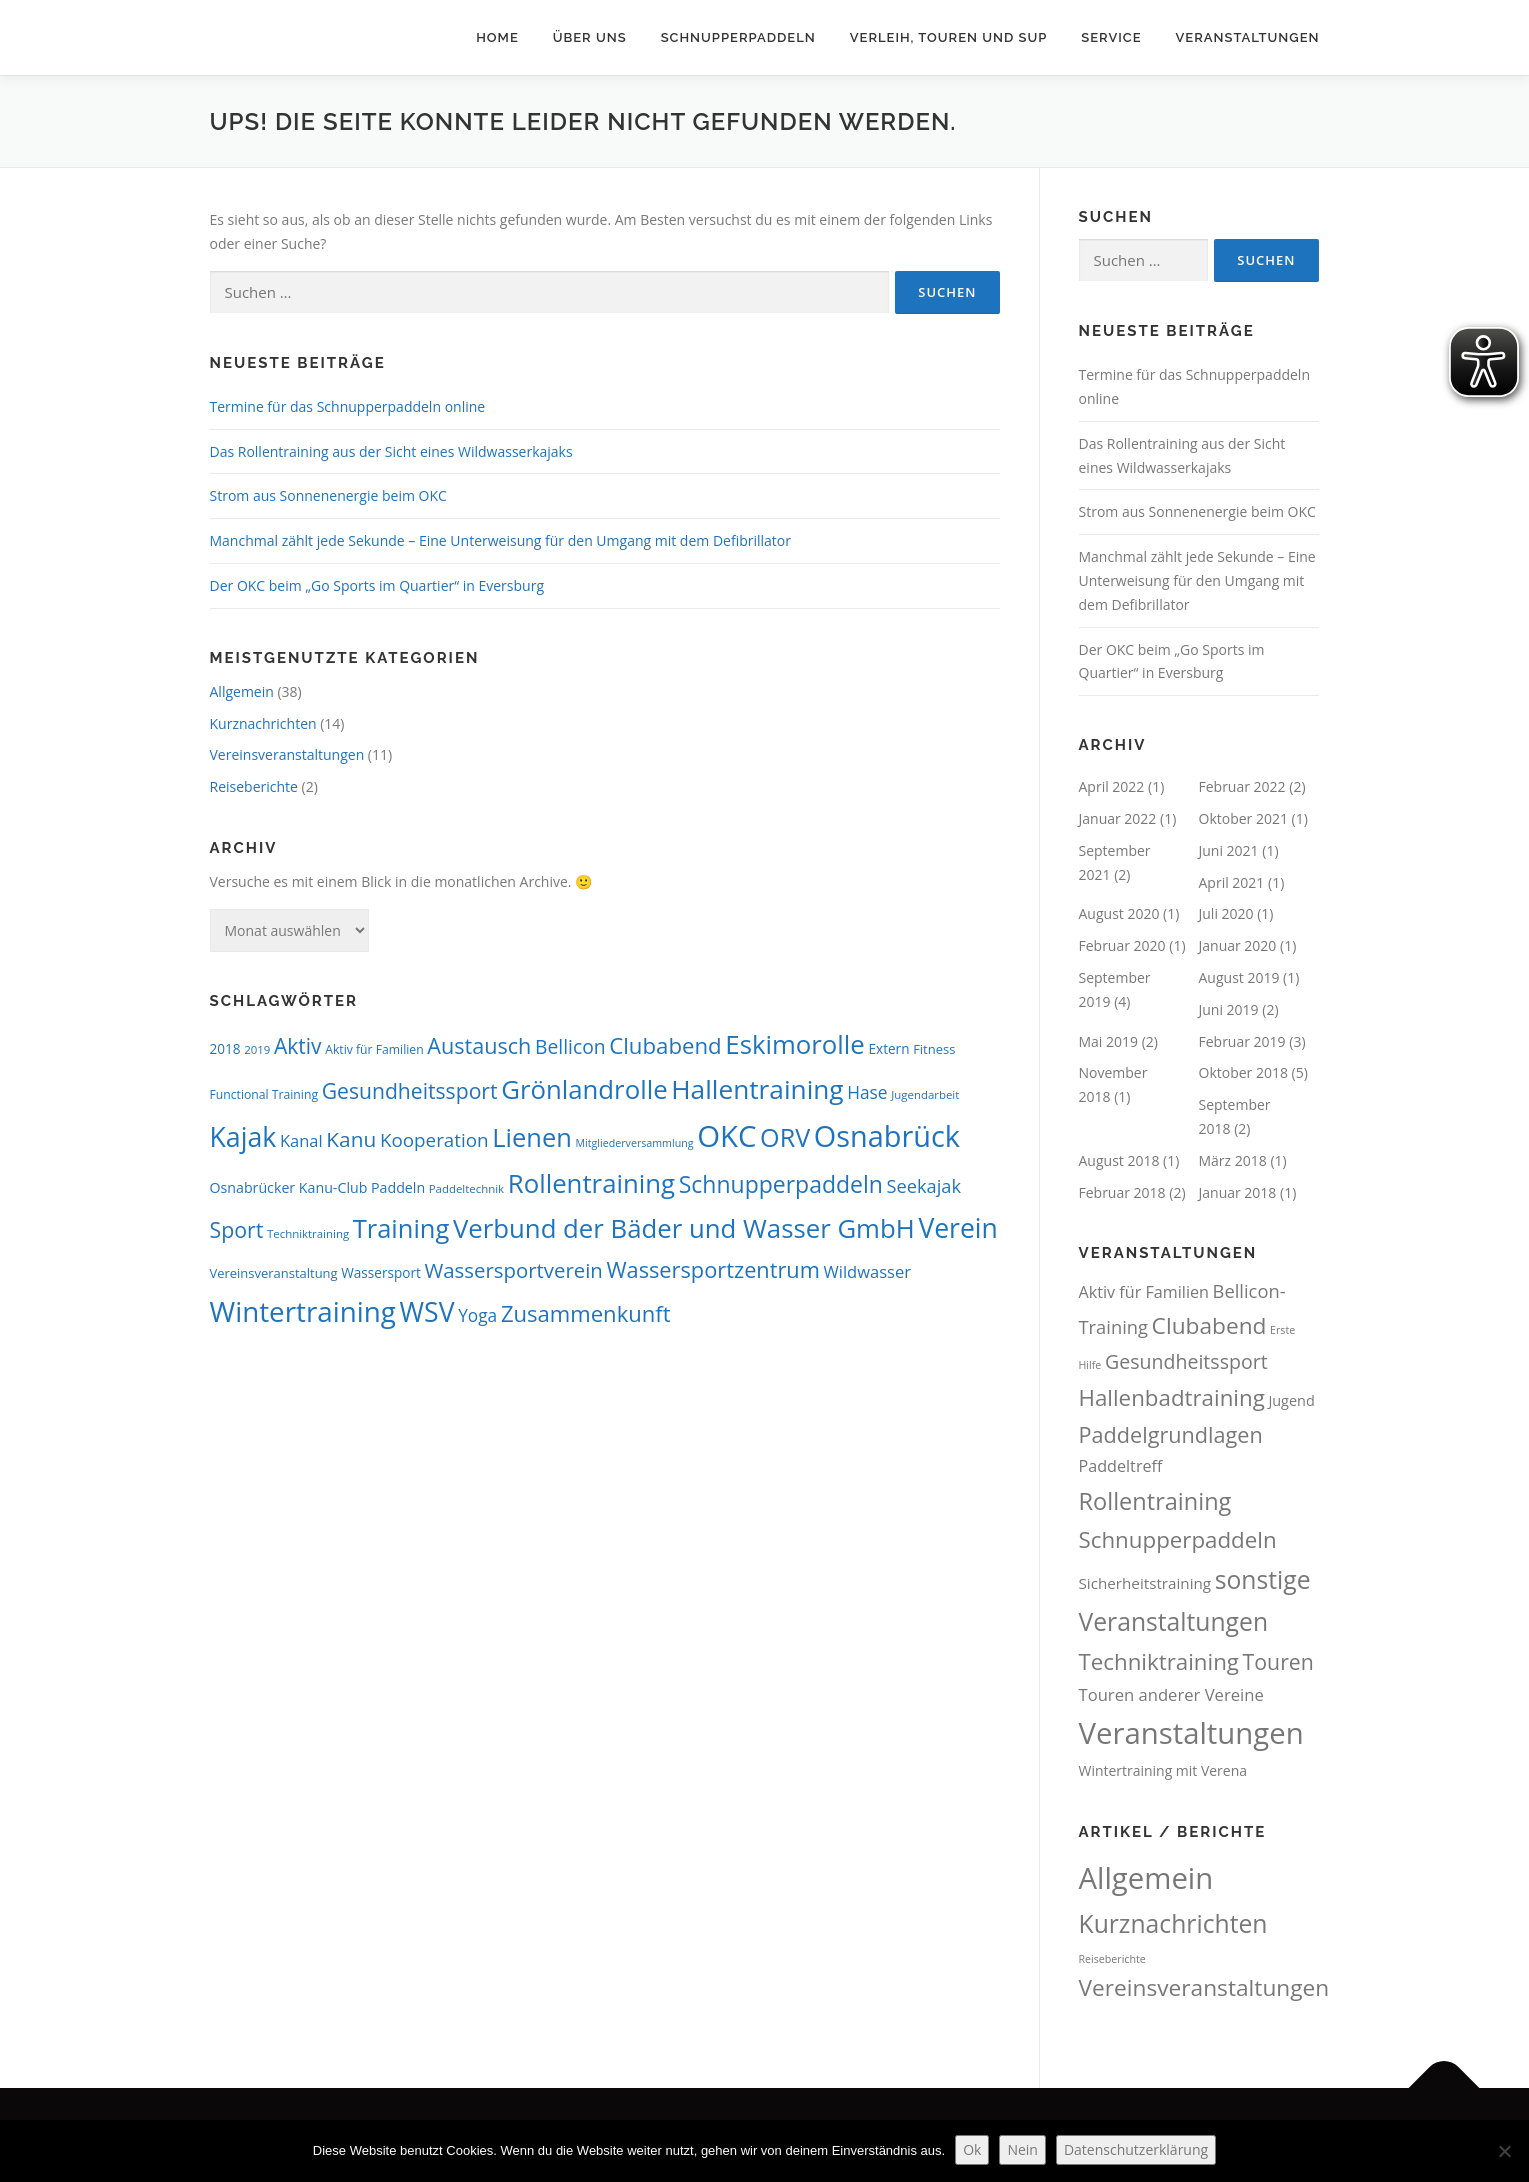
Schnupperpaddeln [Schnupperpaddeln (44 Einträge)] (781, 1184)
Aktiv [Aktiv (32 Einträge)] (298, 1046)
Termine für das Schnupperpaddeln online (348, 406)
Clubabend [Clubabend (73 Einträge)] (1209, 1325)
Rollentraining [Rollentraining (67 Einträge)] (591, 1183)
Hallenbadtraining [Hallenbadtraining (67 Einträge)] (1172, 1397)
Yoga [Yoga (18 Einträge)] (477, 1315)
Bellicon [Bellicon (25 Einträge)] (570, 1046)
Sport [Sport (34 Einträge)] (237, 1229)
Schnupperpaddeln (738, 37)
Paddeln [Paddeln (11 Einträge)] (398, 1187)
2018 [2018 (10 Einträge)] (225, 1048)
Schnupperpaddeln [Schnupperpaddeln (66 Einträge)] (1178, 1539)
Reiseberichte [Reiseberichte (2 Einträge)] (1112, 1959)
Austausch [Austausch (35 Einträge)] (479, 1045)
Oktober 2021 (1243, 818)
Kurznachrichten (263, 723)
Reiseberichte (254, 786)
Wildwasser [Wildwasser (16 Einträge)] (867, 1271)
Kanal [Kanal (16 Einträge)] (301, 1140)
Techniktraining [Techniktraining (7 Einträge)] (308, 1233)
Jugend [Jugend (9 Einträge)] (1291, 1400)
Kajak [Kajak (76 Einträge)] (243, 1136)
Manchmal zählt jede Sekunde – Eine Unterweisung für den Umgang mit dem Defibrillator (500, 540)
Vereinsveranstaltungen (287, 754)
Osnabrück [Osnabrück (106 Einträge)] (887, 1135)
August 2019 (1239, 977)
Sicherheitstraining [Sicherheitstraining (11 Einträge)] (1145, 1583)
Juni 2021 (1229, 850)
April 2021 (1232, 882)
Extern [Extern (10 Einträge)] (888, 1048)
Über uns (590, 37)
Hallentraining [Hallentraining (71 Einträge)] (757, 1089)
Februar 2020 (1122, 945)
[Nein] (1504, 2151)
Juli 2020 (1226, 913)
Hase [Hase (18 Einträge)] (867, 1092)
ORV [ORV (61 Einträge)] (785, 1137)
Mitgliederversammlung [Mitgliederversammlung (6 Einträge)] (635, 1143)
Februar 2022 (1242, 786)
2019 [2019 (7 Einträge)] (257, 1049)
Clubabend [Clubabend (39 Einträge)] (665, 1045)
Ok (972, 2149)
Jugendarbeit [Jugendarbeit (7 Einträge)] (925, 1094)
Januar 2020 (1238, 945)
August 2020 (1119, 913)
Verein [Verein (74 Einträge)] (957, 1228)
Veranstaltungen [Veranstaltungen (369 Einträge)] (1191, 1733)
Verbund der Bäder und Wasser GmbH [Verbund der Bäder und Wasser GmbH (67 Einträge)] (684, 1228)
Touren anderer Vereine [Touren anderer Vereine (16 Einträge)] (1171, 1694)
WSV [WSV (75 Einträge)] (427, 1312)
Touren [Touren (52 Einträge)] (1278, 1661)
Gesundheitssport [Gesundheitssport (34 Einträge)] (1186, 1361)
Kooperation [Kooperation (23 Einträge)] (434, 1140)
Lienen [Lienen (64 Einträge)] (532, 1137)
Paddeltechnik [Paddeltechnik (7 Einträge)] (466, 1188)
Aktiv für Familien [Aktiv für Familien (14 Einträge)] (1144, 1292)
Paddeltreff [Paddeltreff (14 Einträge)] (1121, 1466)
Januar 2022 (1118, 818)
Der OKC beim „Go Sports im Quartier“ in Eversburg (377, 585)
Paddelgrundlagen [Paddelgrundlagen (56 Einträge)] (1171, 1434)
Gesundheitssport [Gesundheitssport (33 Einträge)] (410, 1090)
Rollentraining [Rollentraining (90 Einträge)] (1155, 1501)
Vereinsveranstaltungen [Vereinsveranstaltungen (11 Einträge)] (1204, 1987)
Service (1111, 37)
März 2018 (1233, 1160)
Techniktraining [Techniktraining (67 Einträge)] (1159, 1661)
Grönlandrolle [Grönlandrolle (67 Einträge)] (584, 1089)
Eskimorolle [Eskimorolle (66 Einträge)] (795, 1044)
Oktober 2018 (1243, 1072)
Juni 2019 (1229, 1009)
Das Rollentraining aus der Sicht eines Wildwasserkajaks (391, 451)
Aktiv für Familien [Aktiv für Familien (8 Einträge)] (374, 1049)
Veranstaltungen (1248, 37)
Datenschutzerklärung (1136, 2149)
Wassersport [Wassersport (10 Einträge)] (381, 1272)
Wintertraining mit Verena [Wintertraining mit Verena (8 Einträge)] (1163, 1770)
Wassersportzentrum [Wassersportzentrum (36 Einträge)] (712, 1269)
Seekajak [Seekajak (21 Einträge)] (924, 1186)
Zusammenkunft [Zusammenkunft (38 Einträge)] (586, 1313)
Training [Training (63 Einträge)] (401, 1228)
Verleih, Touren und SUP (949, 37)
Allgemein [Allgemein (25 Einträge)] (1146, 1878)
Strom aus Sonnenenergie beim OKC (328, 495)
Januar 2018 (1238, 1192)
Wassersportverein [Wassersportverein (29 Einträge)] (513, 1270)
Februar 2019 (1242, 1041)
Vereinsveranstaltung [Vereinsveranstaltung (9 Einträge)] (274, 1273)
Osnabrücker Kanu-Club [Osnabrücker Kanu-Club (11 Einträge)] (289, 1187)
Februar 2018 (1122, 1192)
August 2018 (1119, 1160)
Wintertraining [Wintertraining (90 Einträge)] (303, 1311)
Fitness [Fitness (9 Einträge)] (934, 1049)
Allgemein (242, 691)
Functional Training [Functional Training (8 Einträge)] (264, 1094)
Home (497, 37)
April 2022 (1112, 786)
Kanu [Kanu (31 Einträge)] (351, 1139)
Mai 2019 (1109, 1041)
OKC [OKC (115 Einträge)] (726, 1136)
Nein (1022, 2149)
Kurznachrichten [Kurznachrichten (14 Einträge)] (1173, 1923)
